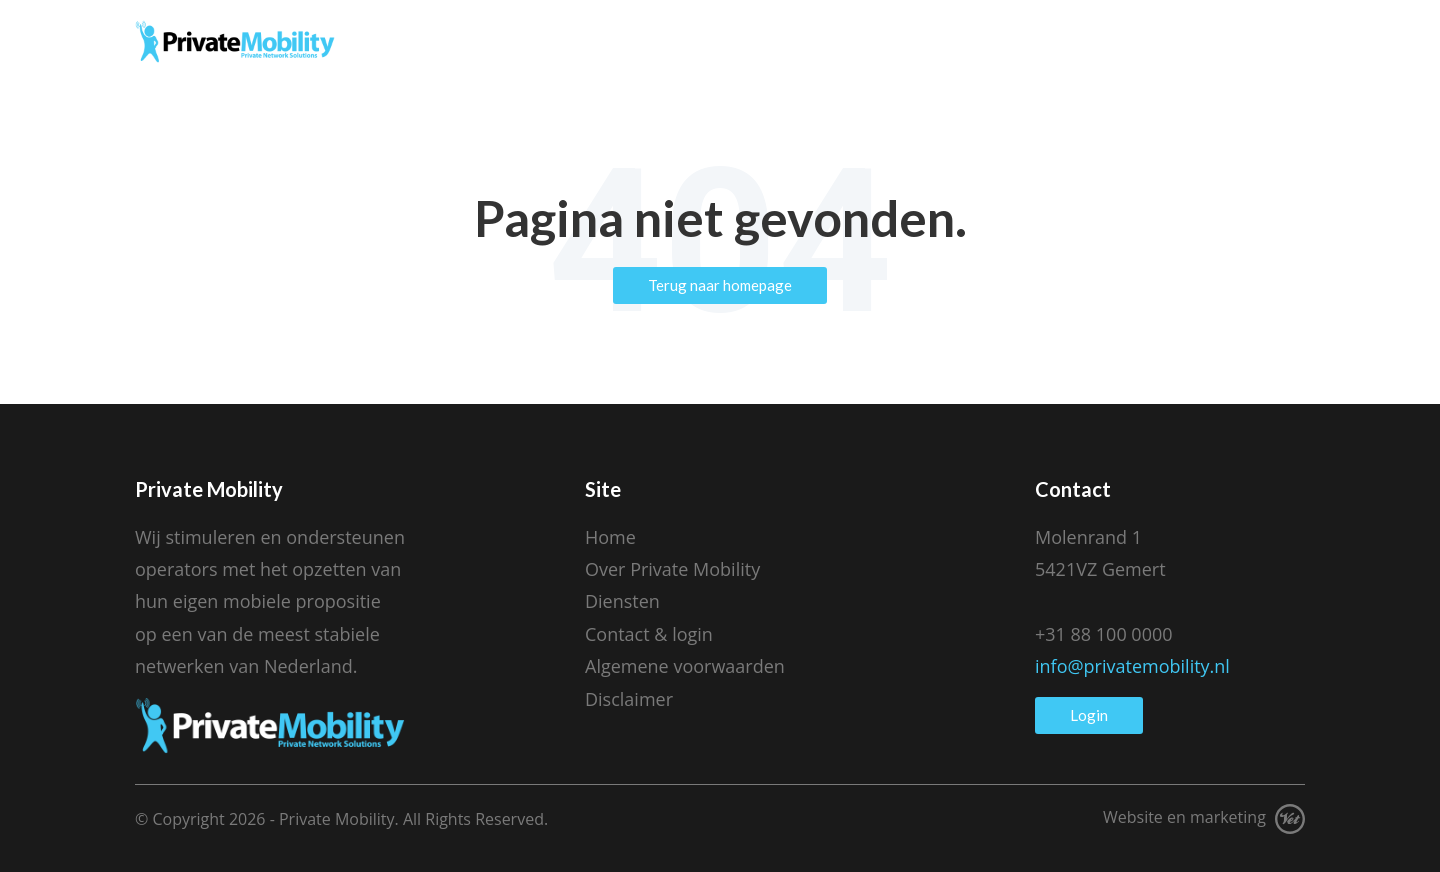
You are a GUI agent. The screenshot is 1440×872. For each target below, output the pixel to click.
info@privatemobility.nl (1132, 666)
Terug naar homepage (720, 285)
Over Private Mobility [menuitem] (672, 569)
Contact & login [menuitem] (649, 634)
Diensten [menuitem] (622, 601)
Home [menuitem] (610, 537)
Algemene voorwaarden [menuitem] (685, 666)
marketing (1228, 817)
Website (1133, 817)
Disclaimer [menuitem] (629, 699)
